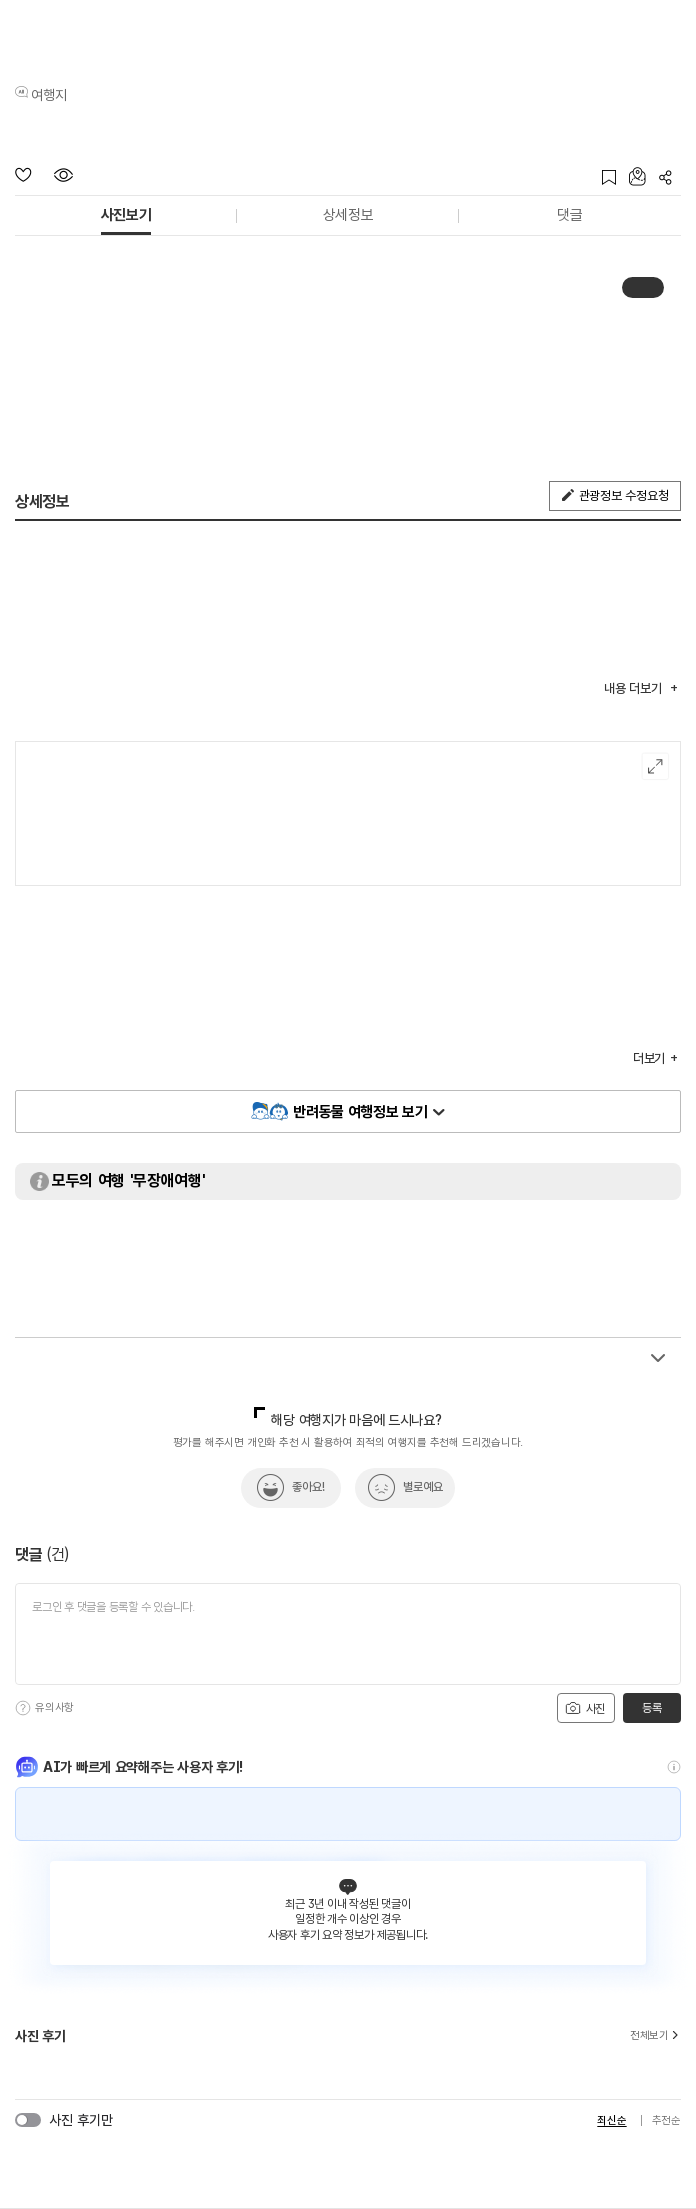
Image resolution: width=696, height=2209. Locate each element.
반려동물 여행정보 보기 (360, 1112)
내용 (634, 688)
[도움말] (23, 1708)
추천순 (666, 2120)
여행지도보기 (655, 766)
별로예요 (423, 1487)
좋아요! (308, 1487)
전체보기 (655, 2036)
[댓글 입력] (348, 1634)
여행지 (49, 95)
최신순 (611, 2120)
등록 (651, 1708)
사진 (585, 1708)
